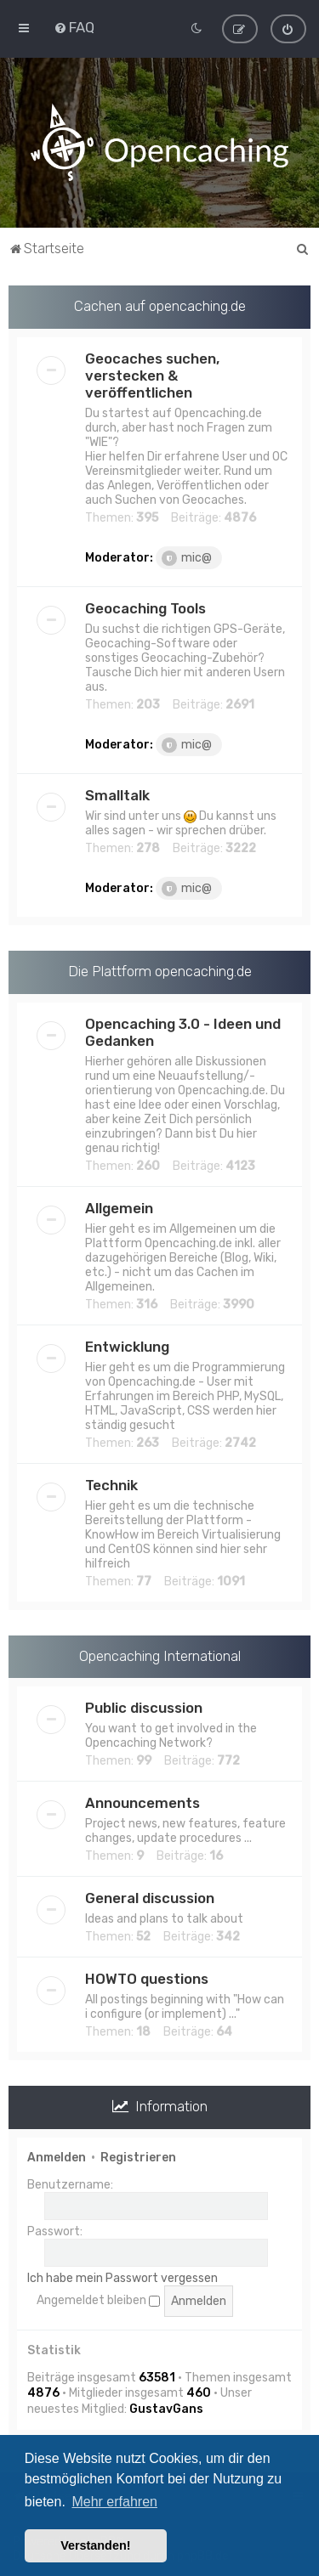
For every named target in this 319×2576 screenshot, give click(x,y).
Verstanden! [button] (95, 2545)
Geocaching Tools (145, 607)
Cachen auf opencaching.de (160, 305)
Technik (111, 1484)
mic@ (187, 557)
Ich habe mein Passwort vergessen (122, 2277)
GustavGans (166, 2408)
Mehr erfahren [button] (114, 2501)
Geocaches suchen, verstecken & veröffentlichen (152, 374)
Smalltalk (117, 794)
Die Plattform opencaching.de (160, 970)
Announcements (142, 1802)
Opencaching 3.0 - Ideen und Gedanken (183, 1031)
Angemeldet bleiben (98, 2300)
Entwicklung (127, 1345)
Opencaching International (160, 1655)
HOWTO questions (146, 1978)
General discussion (149, 1898)
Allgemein (119, 1207)
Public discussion (143, 1707)
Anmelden (56, 2156)
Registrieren (138, 2156)
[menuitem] (74, 27)
